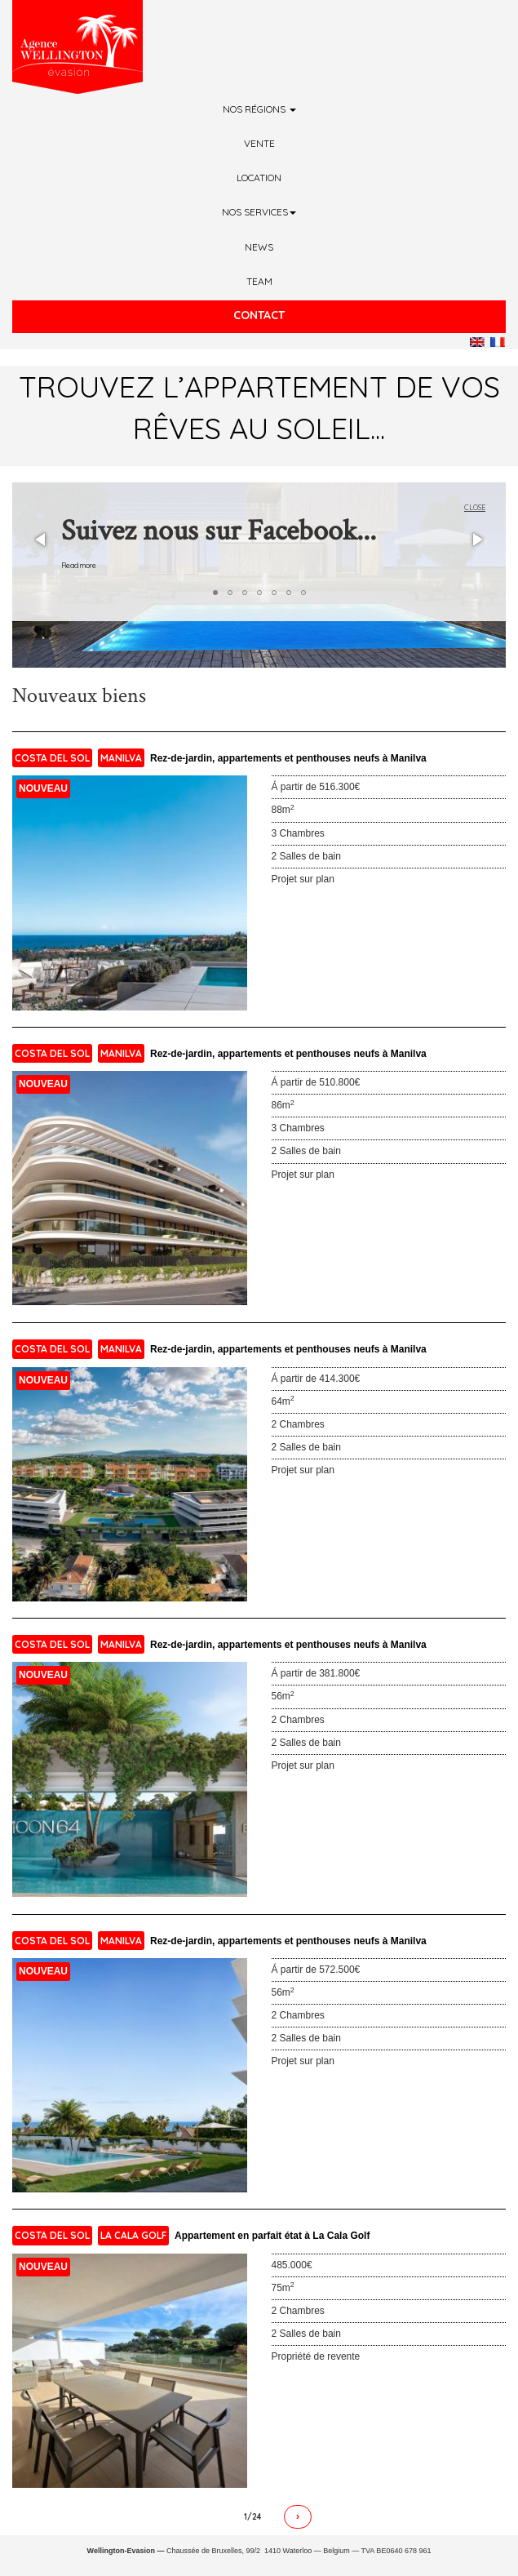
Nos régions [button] (259, 109)
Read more (78, 565)
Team (259, 281)
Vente (259, 143)
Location (259, 177)
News (259, 247)
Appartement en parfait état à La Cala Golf (272, 2235)
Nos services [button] (259, 212)
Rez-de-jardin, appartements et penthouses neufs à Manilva (288, 758)
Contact (259, 315)
